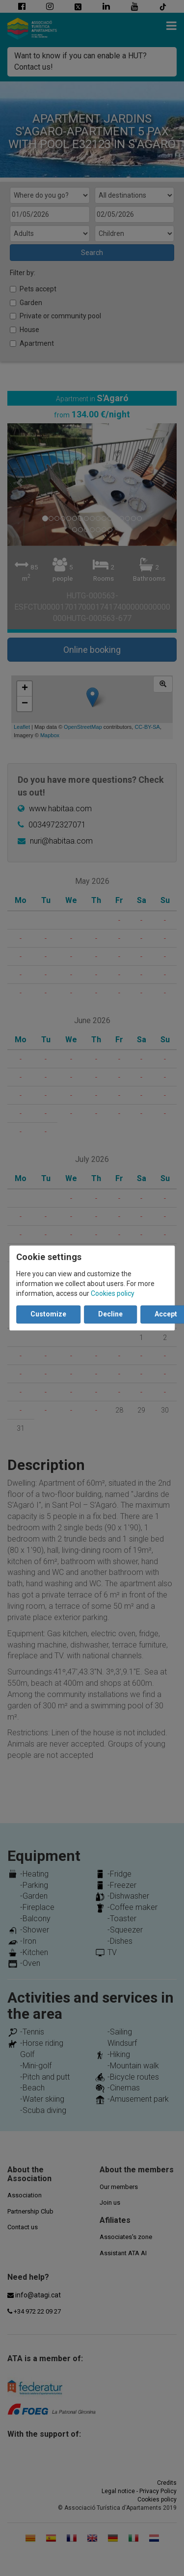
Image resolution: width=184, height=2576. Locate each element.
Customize (48, 1314)
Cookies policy (112, 1294)
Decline (110, 1314)
